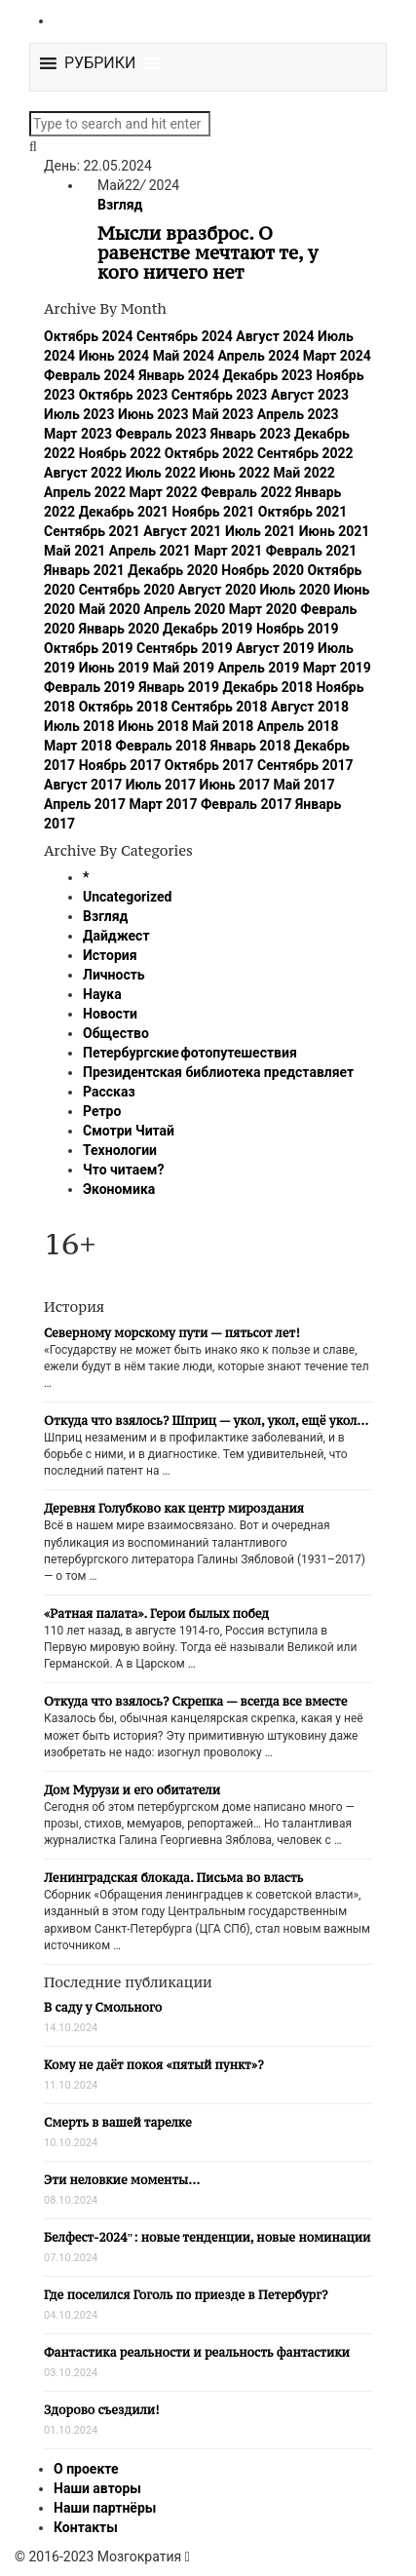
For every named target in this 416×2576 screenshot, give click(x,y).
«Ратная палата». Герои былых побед (156, 1613)
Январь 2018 (250, 745)
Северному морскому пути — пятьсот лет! (172, 1333)
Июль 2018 (79, 726)
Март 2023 (78, 434)
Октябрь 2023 (124, 395)
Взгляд (119, 204)
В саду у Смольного (103, 2007)
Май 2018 (222, 726)
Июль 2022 (161, 473)
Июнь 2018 (153, 726)
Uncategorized (127, 896)
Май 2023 (222, 414)
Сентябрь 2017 (305, 765)
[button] (99, 63)
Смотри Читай (128, 1130)
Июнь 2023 (153, 414)
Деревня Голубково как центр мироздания (174, 1508)
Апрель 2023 (298, 414)
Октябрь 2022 (209, 453)
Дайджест (116, 935)
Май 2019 (183, 667)
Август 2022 (83, 473)
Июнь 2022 (235, 473)
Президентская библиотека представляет (218, 1072)
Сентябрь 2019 (184, 648)
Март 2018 (78, 745)
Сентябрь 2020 (127, 589)
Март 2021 (228, 550)
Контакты (86, 2527)
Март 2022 (163, 492)
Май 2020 (109, 609)
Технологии (120, 1150)
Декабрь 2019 (207, 628)
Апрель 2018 (298, 726)
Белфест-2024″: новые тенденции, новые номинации (207, 2237)
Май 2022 (304, 473)
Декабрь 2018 (267, 687)
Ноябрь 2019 (297, 628)
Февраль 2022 (246, 492)
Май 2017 (304, 784)
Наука (102, 994)
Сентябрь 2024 (184, 336)
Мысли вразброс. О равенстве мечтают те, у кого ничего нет (207, 252)
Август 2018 (310, 706)
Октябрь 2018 (124, 706)
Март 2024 (337, 356)
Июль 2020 (295, 589)
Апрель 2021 (150, 550)
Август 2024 (275, 336)
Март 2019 (337, 667)
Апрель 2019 (258, 667)
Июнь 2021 (334, 531)
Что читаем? (123, 1169)
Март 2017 (163, 804)
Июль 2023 (79, 414)
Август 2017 (83, 784)
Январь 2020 (119, 628)
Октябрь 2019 (88, 648)
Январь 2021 (84, 570)
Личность (114, 974)
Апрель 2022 (85, 492)
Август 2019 (275, 648)
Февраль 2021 (312, 550)
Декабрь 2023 (267, 375)
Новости (110, 1013)
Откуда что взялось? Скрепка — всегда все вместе (195, 1701)
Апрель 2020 (184, 609)
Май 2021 (74, 550)
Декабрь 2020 (172, 570)
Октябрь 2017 (209, 765)
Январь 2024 (178, 375)
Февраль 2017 (246, 804)
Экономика (119, 1189)
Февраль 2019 (89, 687)
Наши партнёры (105, 2508)
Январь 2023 (250, 434)
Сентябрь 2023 (219, 395)
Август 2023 (310, 395)
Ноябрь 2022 (120, 453)
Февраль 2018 (162, 745)
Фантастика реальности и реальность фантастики (197, 2352)
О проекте (86, 2469)
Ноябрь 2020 (262, 570)
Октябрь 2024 (88, 336)
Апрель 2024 (258, 356)
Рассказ (109, 1091)
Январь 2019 (178, 687)
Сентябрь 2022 (305, 453)
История (110, 955)
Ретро (102, 1111)
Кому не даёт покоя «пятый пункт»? (154, 2064)
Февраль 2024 (89, 375)
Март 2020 (263, 609)
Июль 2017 (161, 784)
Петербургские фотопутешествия (190, 1052)
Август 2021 (182, 531)
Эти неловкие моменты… (122, 2179)
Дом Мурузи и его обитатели (132, 1790)
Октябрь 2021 (303, 511)
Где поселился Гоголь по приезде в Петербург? (185, 2295)
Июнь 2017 (235, 784)
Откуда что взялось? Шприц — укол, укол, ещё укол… (206, 1420)
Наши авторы (97, 2488)
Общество (116, 1033)
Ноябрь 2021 (213, 511)
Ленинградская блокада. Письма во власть (173, 1877)
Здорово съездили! (102, 2410)
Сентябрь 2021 (92, 531)
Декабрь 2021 (124, 511)
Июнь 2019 (114, 667)
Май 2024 (183, 356)
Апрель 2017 (85, 804)
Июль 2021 (260, 531)
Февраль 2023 (162, 434)
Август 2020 (217, 589)
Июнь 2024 (114, 356)
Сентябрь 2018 (219, 706)
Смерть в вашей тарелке (118, 2122)
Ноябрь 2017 (120, 765)
